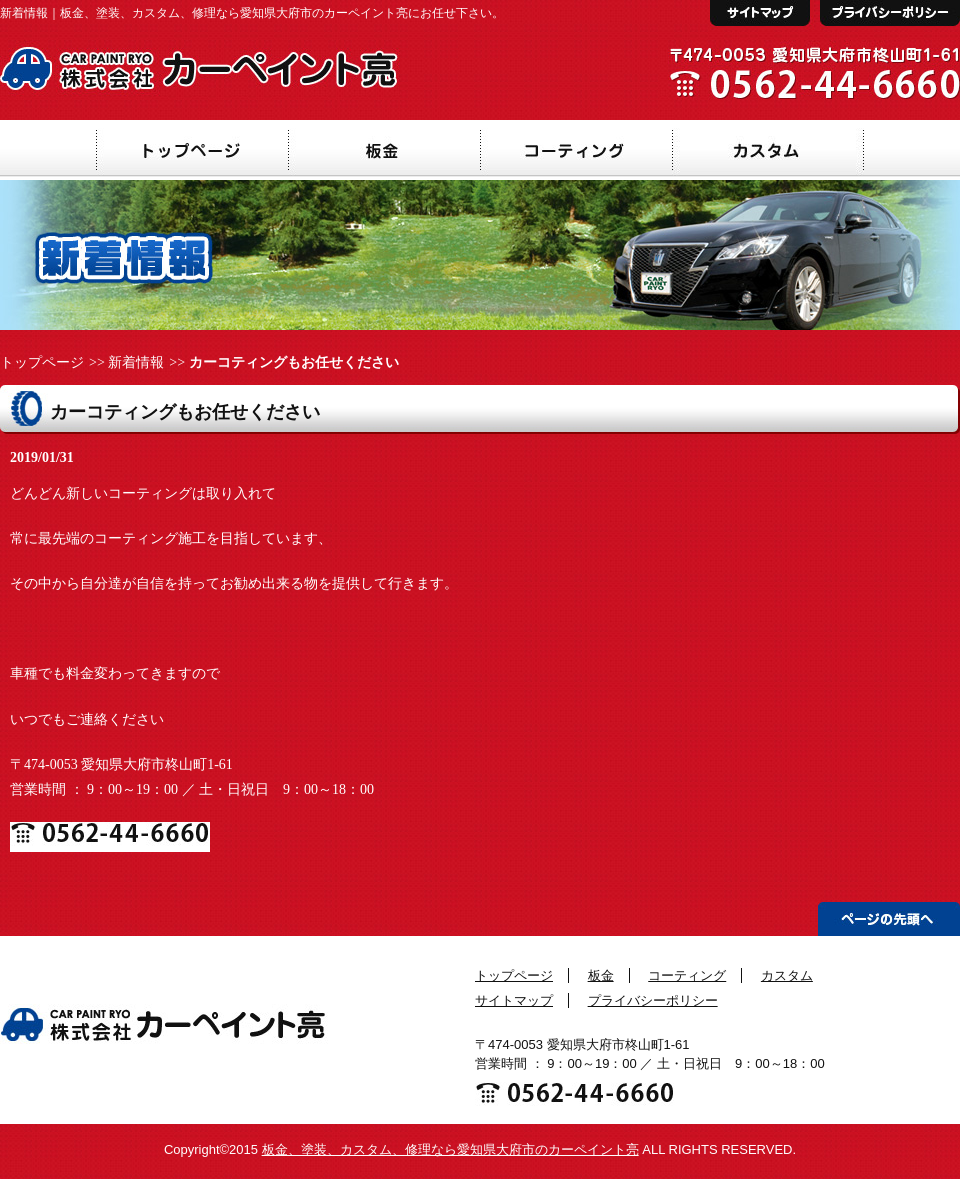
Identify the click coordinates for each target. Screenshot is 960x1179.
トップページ (42, 362)
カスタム (787, 975)
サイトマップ (514, 1000)
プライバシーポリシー (653, 1000)
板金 (601, 975)
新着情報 (136, 362)
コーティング (687, 975)
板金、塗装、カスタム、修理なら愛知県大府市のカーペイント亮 (450, 1149)
